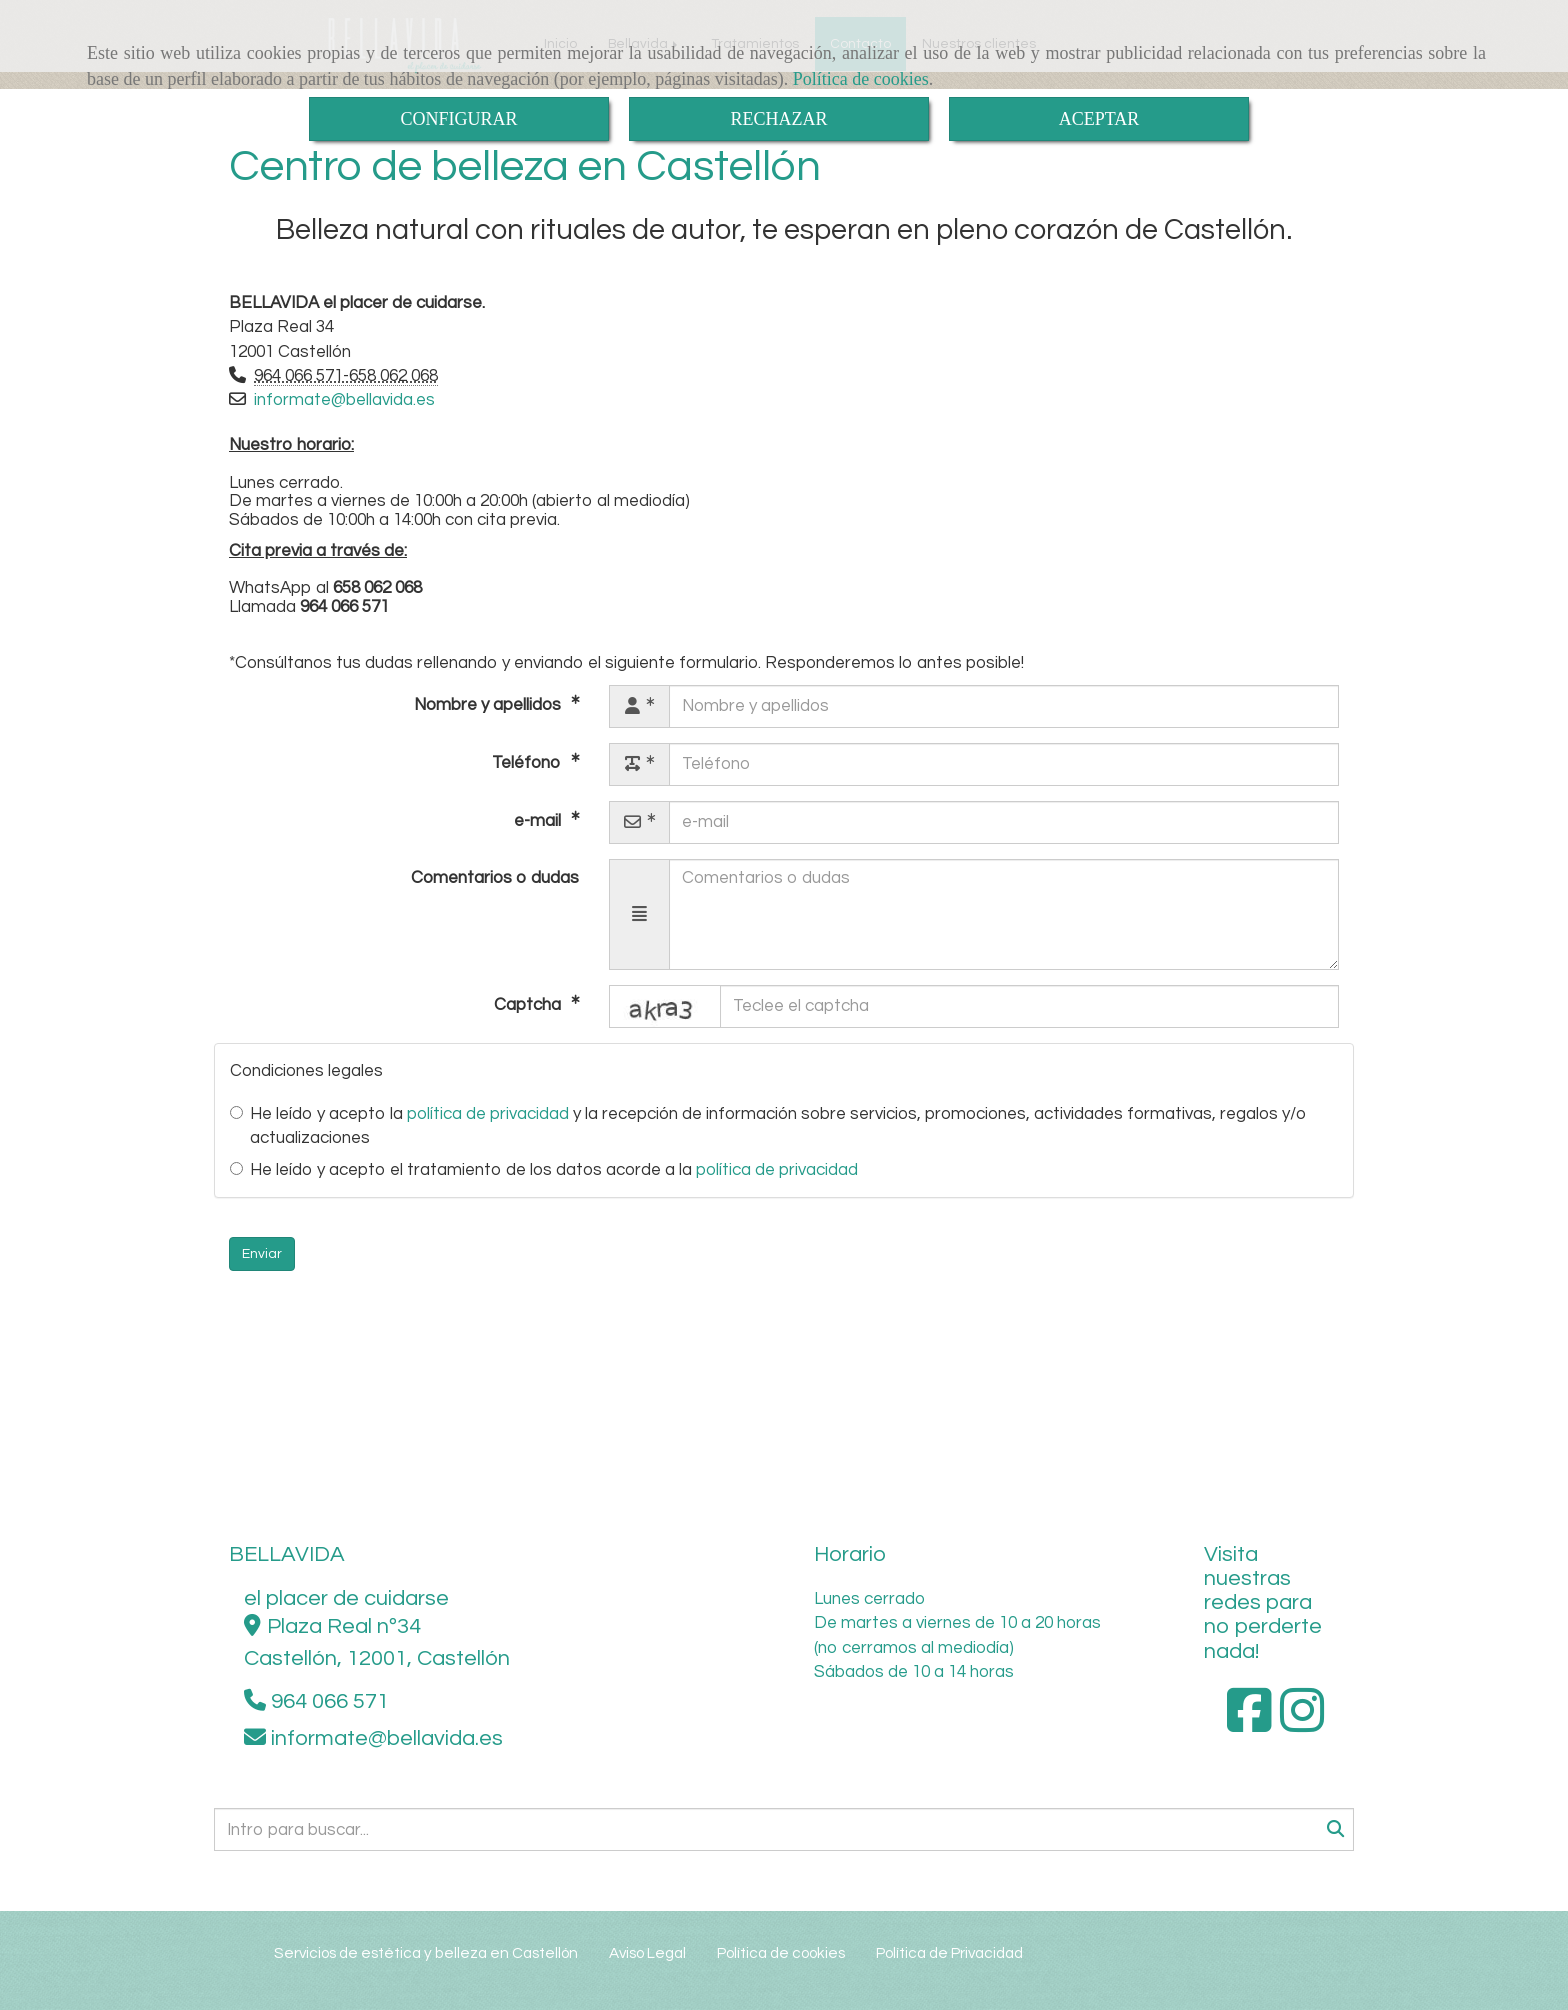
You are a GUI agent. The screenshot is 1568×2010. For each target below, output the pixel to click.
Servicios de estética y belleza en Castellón (426, 1953)
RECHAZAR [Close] (778, 119)
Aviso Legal (647, 1953)
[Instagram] (1302, 1724)
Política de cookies (861, 79)
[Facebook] (1249, 1724)
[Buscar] (784, 1829)
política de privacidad (488, 1114)
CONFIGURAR (458, 119)
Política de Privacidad (949, 1953)
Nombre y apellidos (489, 704)
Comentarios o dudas (495, 878)
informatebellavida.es (344, 400)
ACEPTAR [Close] (1099, 119)
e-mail (539, 820)
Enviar (262, 1254)
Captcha (529, 1004)
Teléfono (528, 762)
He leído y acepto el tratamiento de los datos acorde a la (544, 1170)
